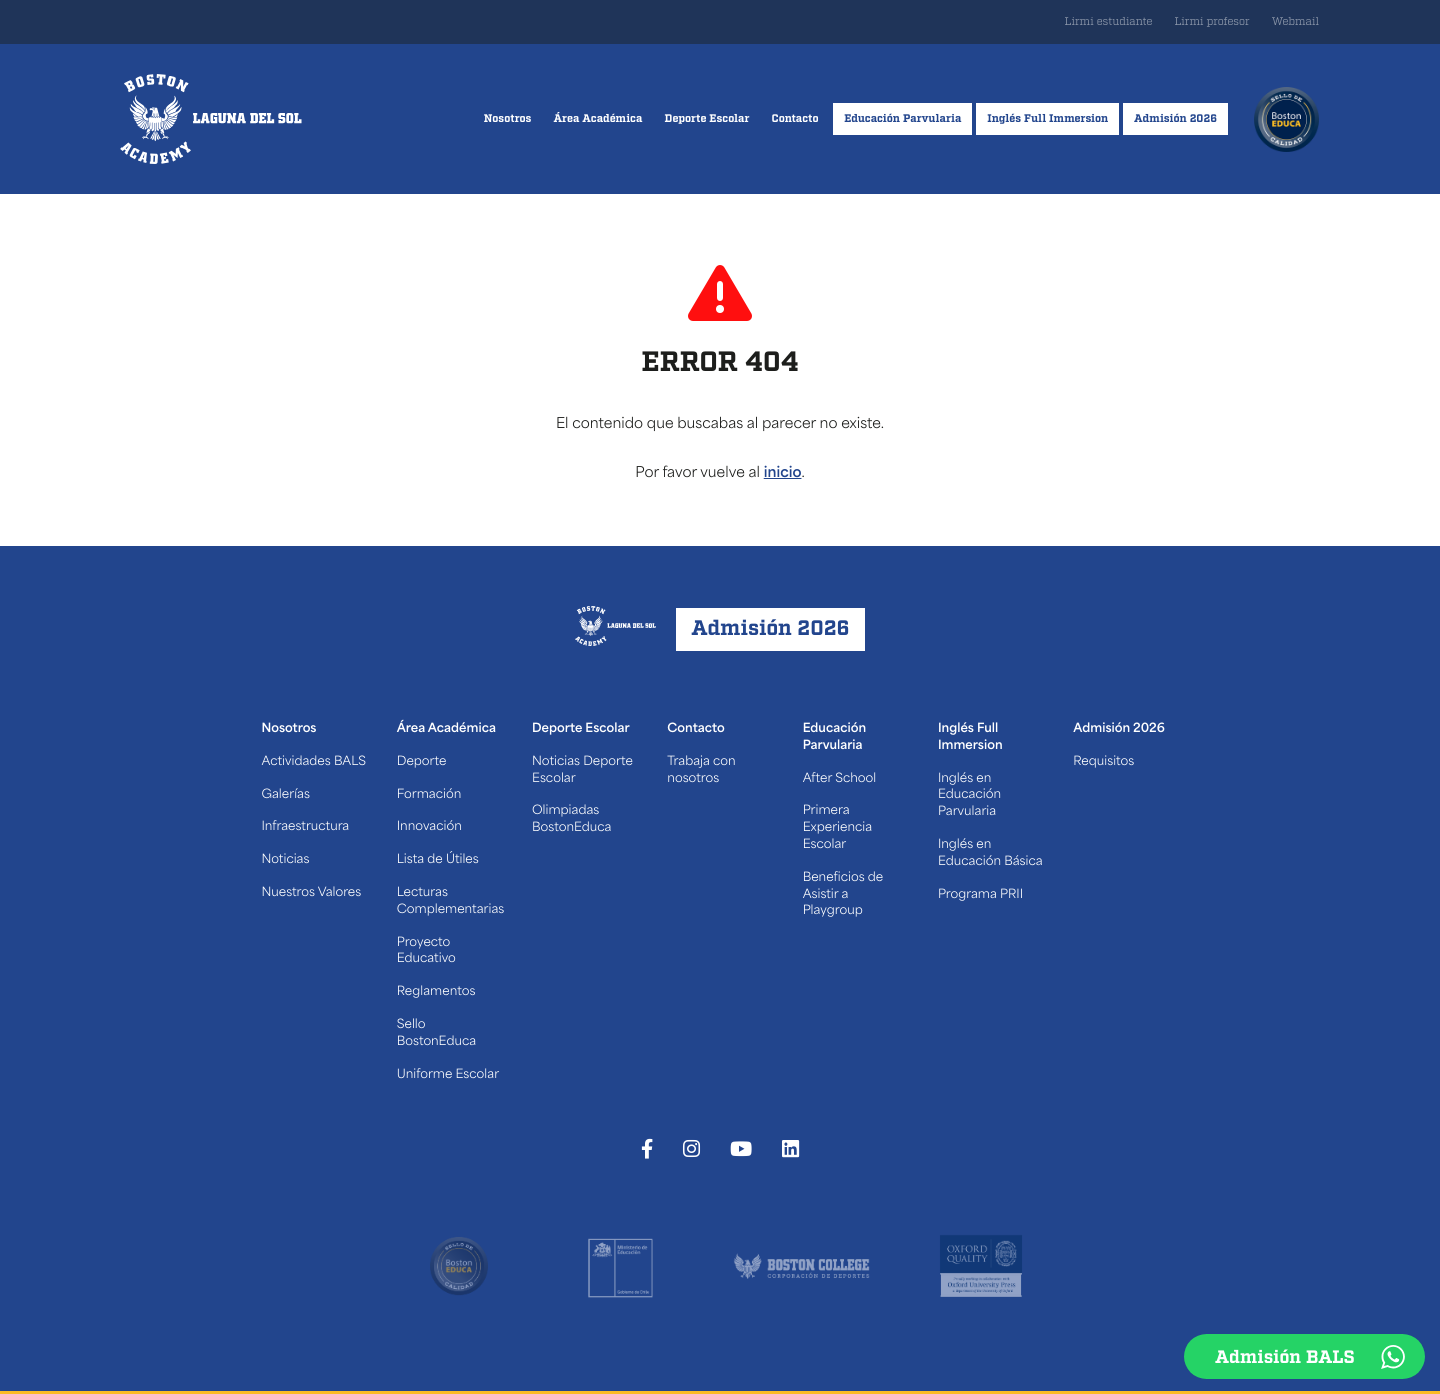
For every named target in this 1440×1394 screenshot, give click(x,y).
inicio (783, 473)
